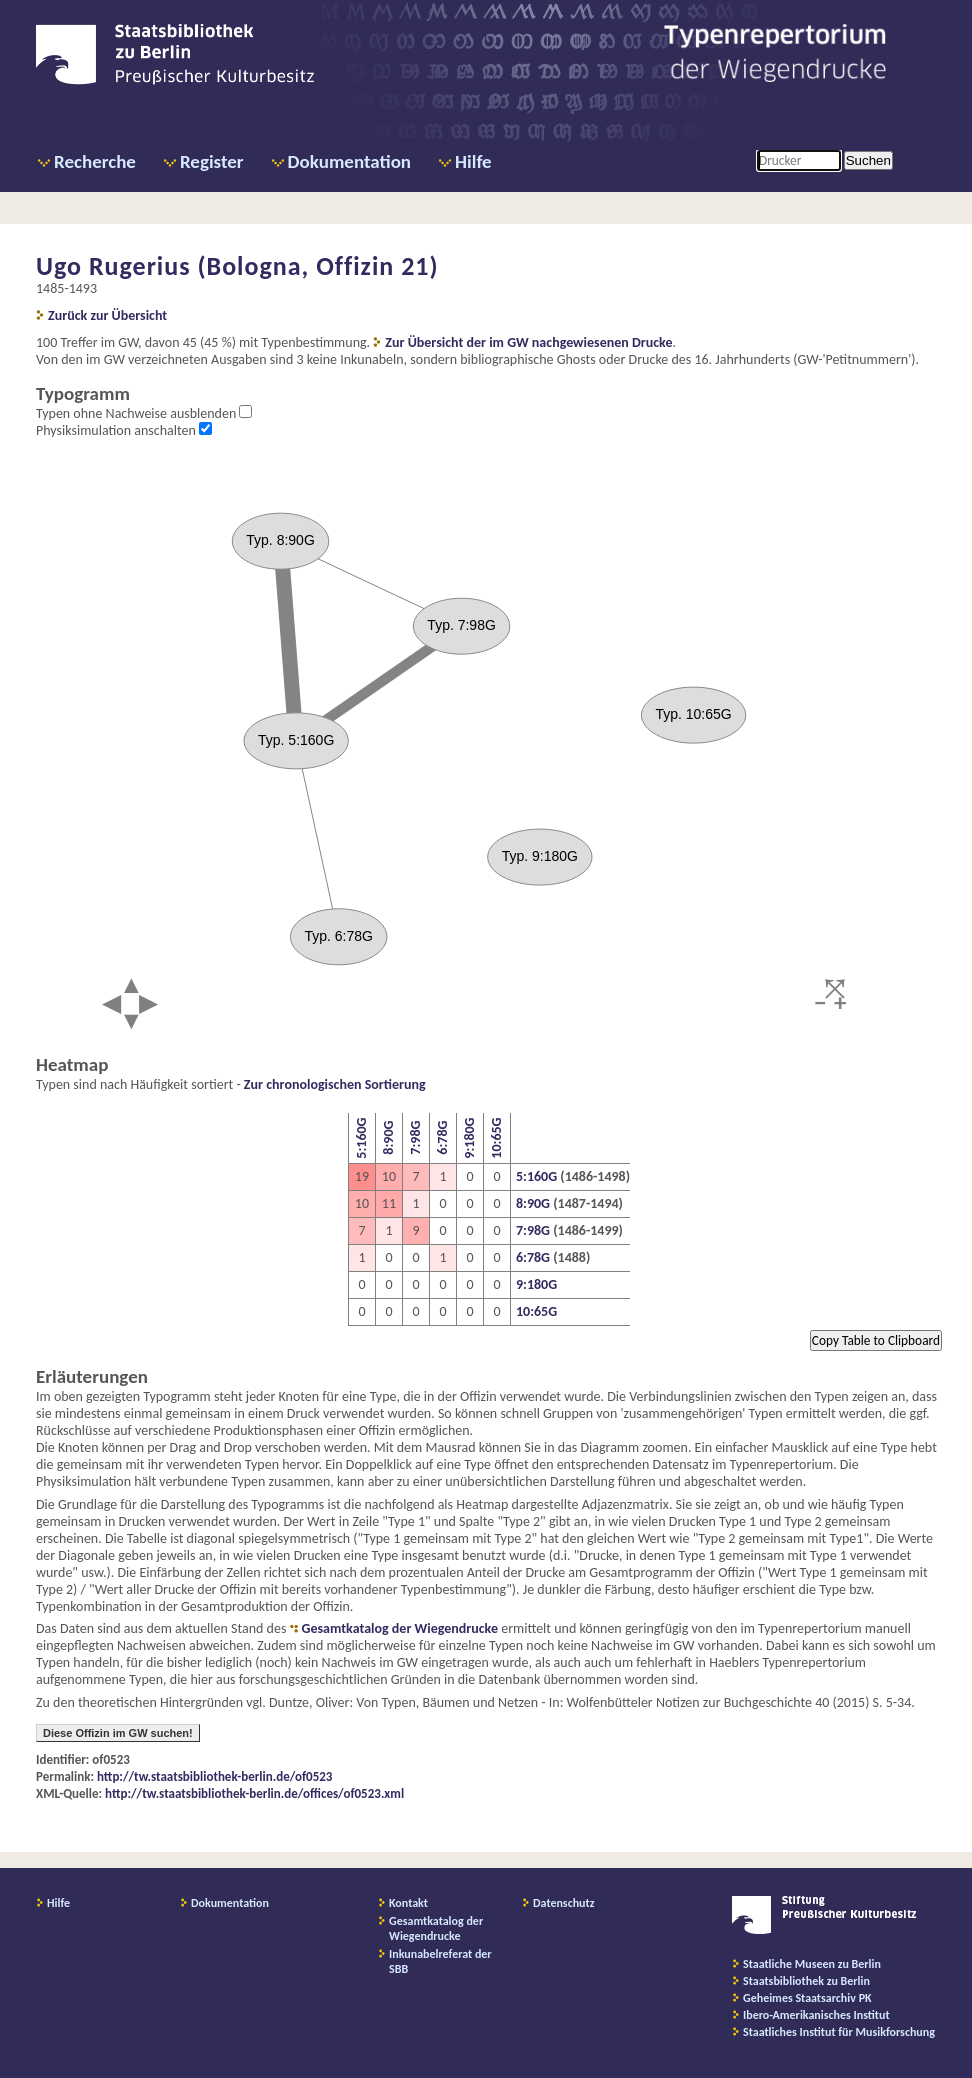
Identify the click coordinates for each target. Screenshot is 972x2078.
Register (212, 161)
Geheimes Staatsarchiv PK (807, 1998)
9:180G (469, 1138)
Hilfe (473, 161)
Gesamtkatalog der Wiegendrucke (400, 1628)
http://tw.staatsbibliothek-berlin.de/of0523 (214, 1776)
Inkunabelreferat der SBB (440, 1961)
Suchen (868, 160)
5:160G (361, 1138)
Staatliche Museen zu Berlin (812, 1964)
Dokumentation (349, 161)
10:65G (496, 1138)
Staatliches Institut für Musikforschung (839, 2032)
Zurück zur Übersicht (107, 315)
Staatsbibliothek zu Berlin (806, 1981)
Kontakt (408, 1903)
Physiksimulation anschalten (117, 430)
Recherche (95, 161)
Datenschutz (564, 1903)
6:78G (442, 1138)
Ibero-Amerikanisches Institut (816, 2015)
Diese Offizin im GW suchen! (118, 1733)
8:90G (388, 1138)
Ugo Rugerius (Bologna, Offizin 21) (237, 266)
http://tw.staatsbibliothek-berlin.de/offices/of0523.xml (254, 1793)
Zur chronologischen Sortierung (335, 1084)
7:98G (415, 1138)
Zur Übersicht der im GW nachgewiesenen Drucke (528, 342)
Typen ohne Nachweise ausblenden (137, 413)
